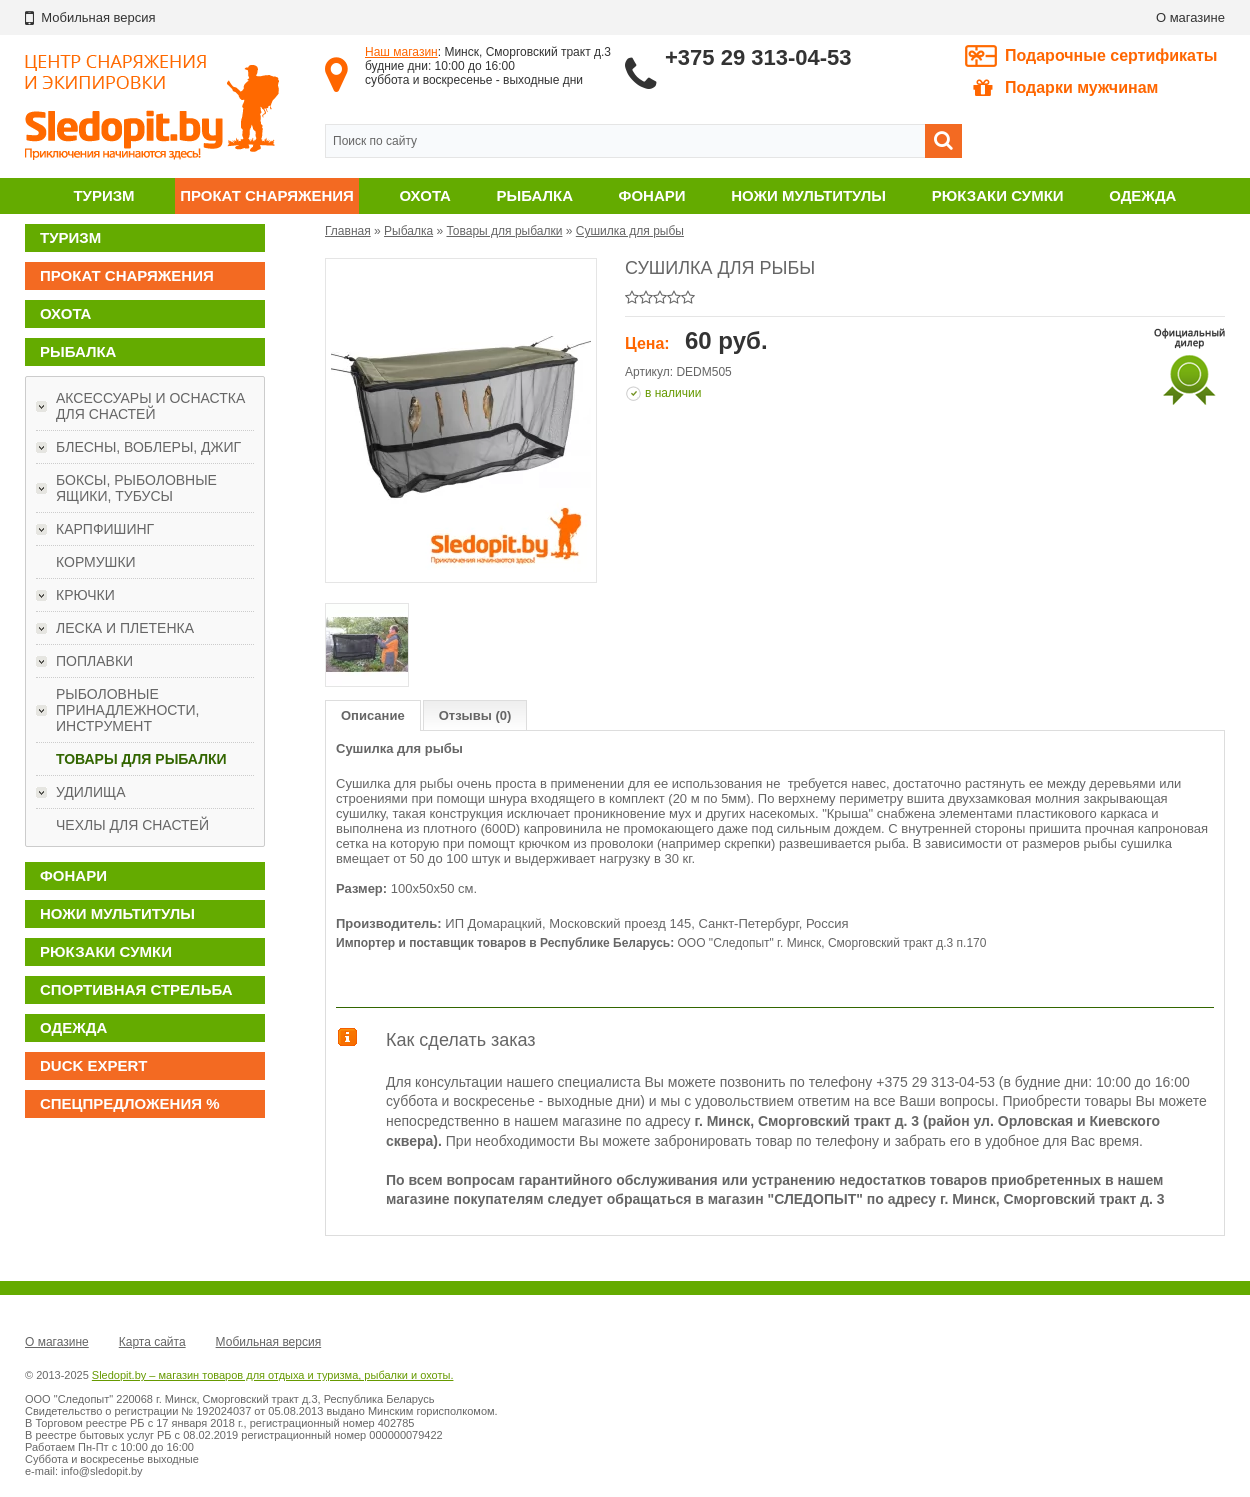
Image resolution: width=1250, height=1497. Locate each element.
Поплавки (94, 661)
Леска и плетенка (125, 628)
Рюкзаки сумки (998, 195)
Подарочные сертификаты (1111, 55)
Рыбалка (535, 195)
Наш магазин (401, 52)
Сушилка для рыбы (630, 231)
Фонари (652, 195)
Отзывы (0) (475, 715)
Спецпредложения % (130, 1103)
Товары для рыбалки (141, 759)
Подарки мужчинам (1065, 88)
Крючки (85, 595)
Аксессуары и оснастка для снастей (150, 406)
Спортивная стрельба (136, 989)
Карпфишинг (105, 529)
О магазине (1190, 17)
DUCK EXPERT (94, 1065)
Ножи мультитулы (808, 195)
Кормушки (96, 562)
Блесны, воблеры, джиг (148, 447)
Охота (425, 195)
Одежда (1142, 195)
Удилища (91, 792)
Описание (373, 715)
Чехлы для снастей (132, 825)
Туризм (103, 195)
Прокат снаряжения (267, 195)
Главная (348, 231)
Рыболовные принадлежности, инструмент (127, 710)
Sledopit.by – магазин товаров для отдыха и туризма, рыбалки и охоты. (273, 1375)
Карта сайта (152, 1342)
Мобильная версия (269, 1342)
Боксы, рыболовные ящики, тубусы (136, 488)
